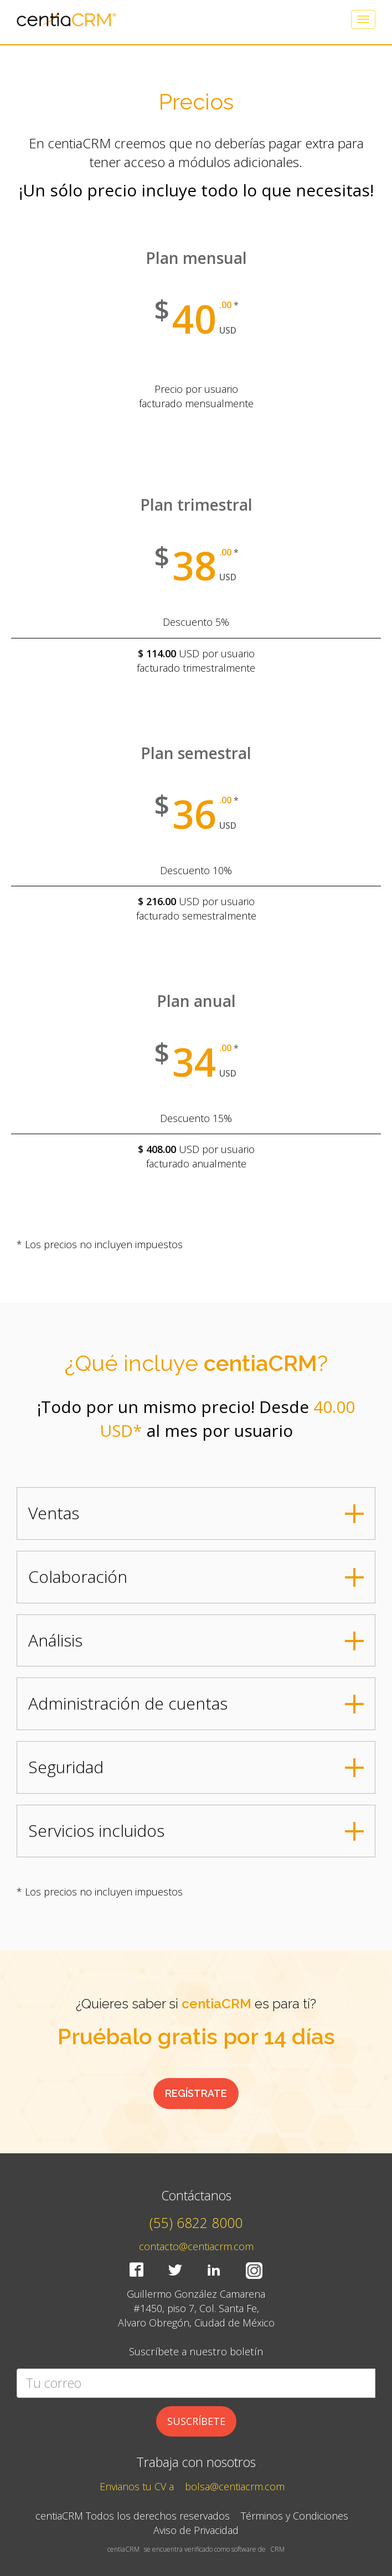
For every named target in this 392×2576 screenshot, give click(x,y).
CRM (277, 2549)
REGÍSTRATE (196, 2093)
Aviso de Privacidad (196, 2530)
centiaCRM (123, 2549)
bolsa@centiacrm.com (235, 2486)
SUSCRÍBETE (196, 2421)
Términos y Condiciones (294, 2515)
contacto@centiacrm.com (196, 2246)
